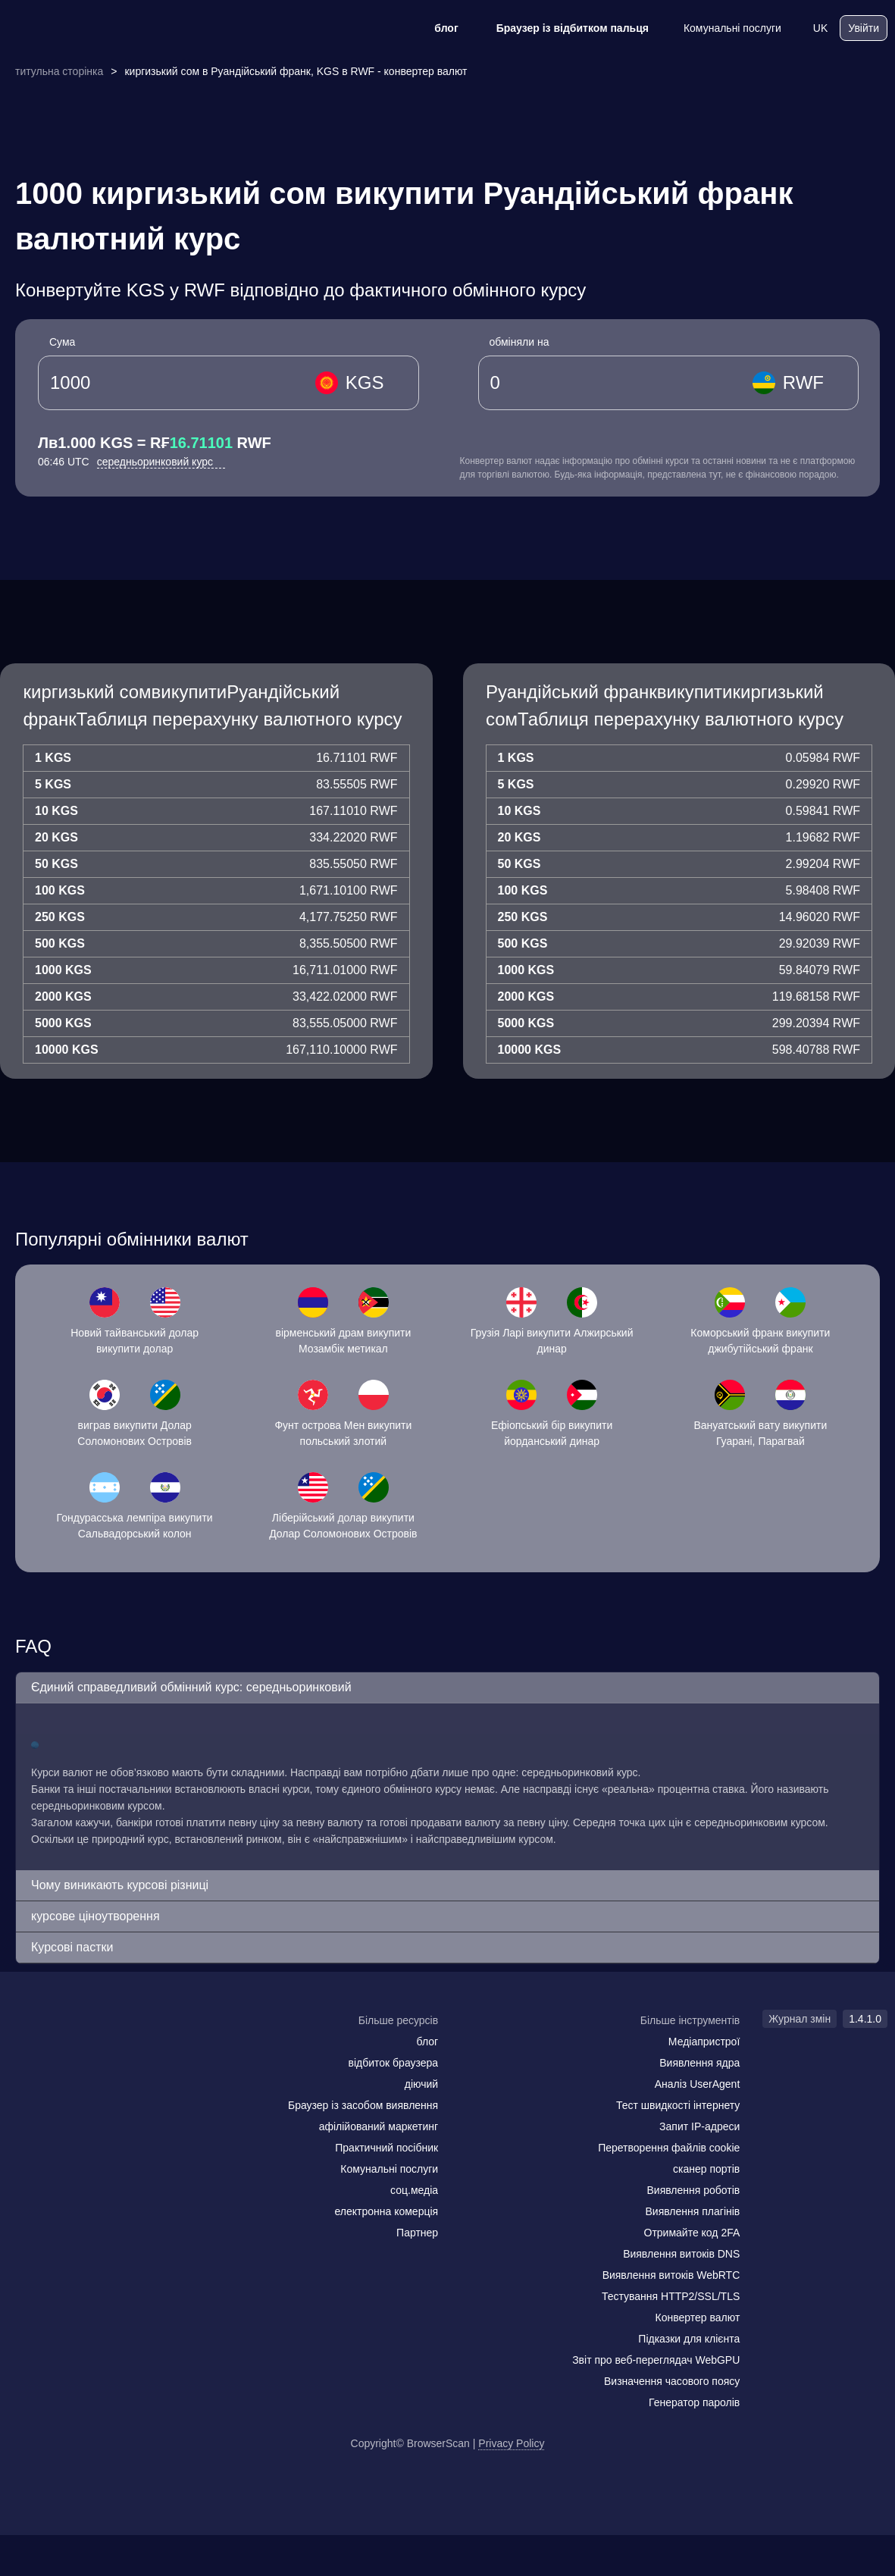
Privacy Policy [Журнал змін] (511, 2443)
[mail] (24, 2049)
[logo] (83, 28)
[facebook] (56, 2050)
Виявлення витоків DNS (681, 2254)
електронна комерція (386, 2211)
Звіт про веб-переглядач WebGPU (656, 2360)
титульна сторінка (59, 71)
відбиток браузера (393, 2063)
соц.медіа (414, 2190)
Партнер (417, 2233)
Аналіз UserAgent (697, 2084)
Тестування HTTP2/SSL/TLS (671, 2296)
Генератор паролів (694, 2402)
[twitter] (87, 2050)
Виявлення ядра (699, 2063)
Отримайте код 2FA (692, 2233)
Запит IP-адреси (699, 2126)
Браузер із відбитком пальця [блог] (563, 28)
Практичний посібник (386, 2148)
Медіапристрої (704, 2041)
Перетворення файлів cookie (669, 2148)
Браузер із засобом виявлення (363, 2105)
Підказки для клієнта (689, 2339)
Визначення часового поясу (672, 2381)
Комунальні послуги (722, 28)
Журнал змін (799, 2019)
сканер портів (706, 2169)
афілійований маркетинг (379, 2126)
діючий (421, 2084)
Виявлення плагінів (693, 2211)
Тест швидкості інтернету (678, 2105)
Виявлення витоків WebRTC (671, 2275)
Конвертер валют (698, 2317)
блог (436, 28)
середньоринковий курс (161, 462)
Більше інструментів (690, 2020)
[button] (447, 1687)
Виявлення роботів (693, 2190)
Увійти (863, 28)
